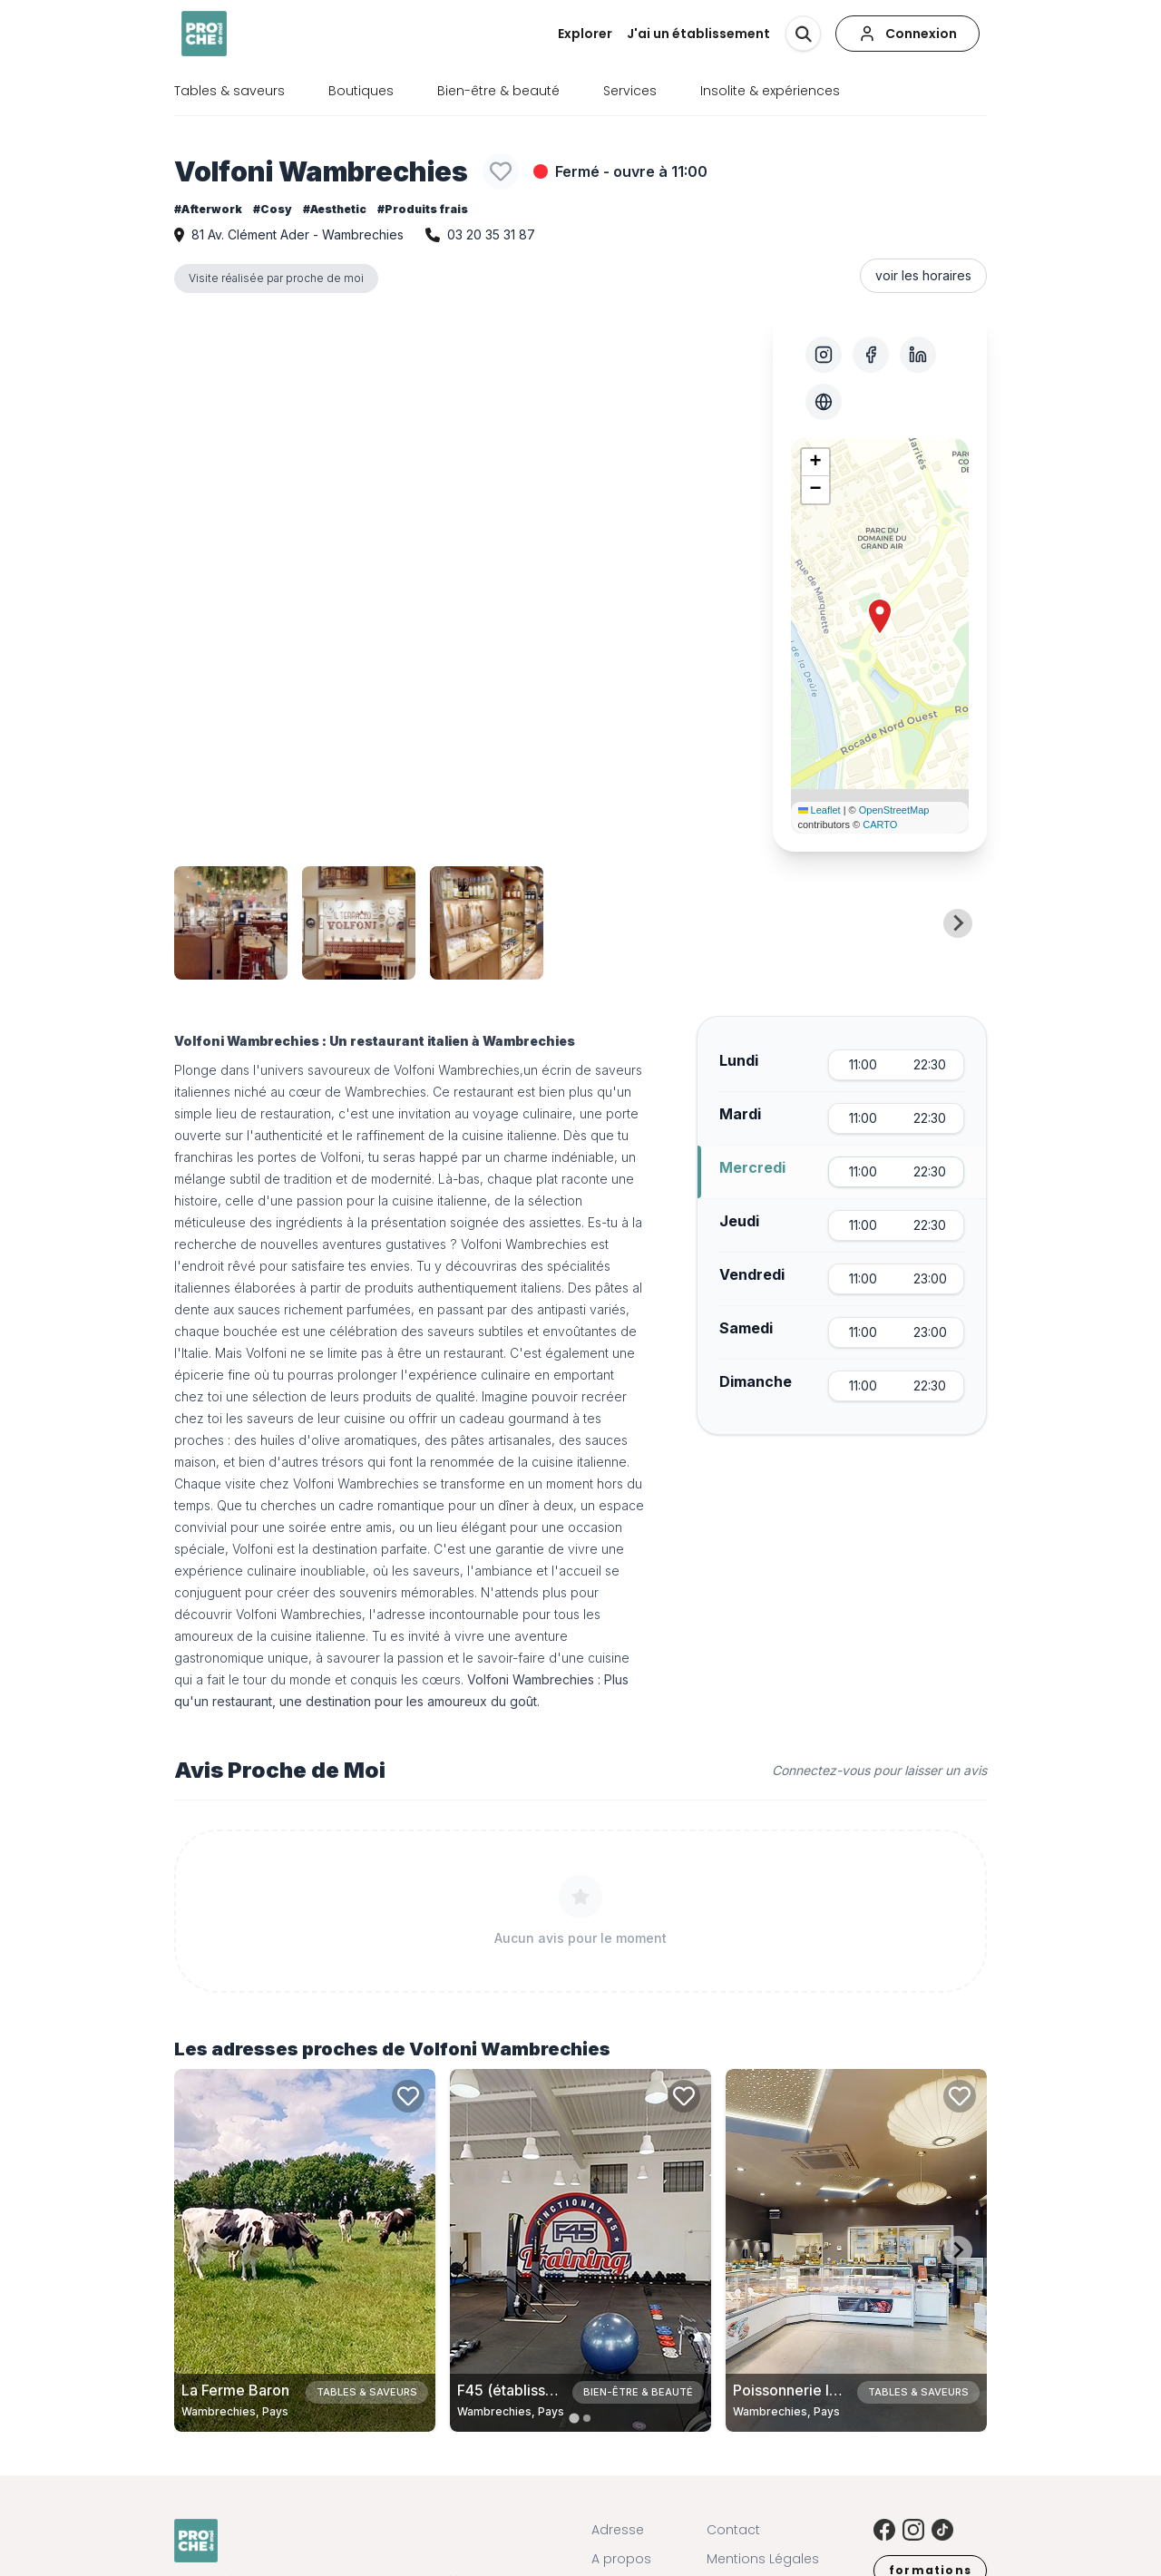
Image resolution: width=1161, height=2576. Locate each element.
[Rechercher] (803, 33)
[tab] (574, 2418)
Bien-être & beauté (498, 91)
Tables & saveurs (229, 91)
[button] (879, 617)
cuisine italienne (318, 1636)
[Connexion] (907, 33)
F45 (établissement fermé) (548, 2390)
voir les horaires (923, 275)
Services (630, 91)
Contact (733, 2530)
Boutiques (361, 91)
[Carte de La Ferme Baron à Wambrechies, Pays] (304, 2250)
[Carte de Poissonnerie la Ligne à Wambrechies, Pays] (856, 2250)
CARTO (880, 824)
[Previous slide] (203, 923)
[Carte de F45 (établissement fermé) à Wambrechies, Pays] (580, 2250)
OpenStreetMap (894, 810)
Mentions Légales (763, 2559)
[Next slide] (957, 923)
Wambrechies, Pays (234, 2411)
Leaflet (819, 810)
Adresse (617, 2530)
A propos (621, 2559)
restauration (295, 1113)
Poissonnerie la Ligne (806, 2390)
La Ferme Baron (235, 2390)
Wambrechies (479, 1070)
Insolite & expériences (770, 91)
